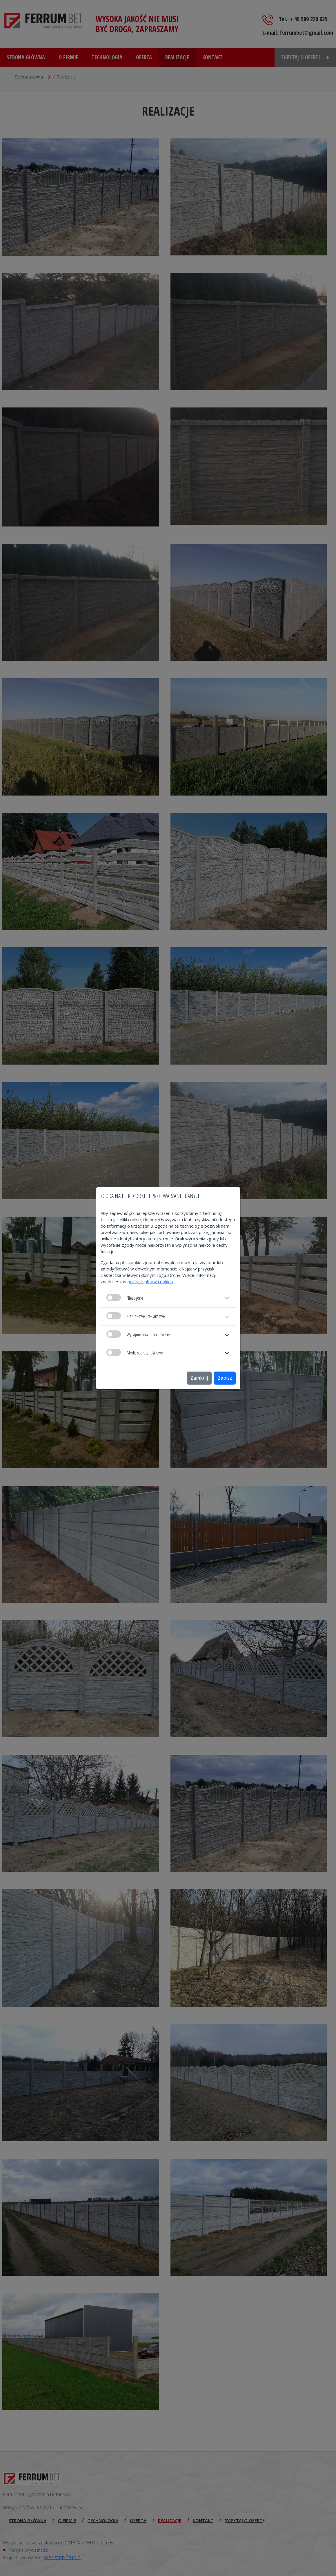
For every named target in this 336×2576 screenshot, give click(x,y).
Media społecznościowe (134, 1352)
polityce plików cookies (150, 1281)
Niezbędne (124, 1297)
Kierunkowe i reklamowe (135, 1315)
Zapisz (225, 1378)
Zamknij (199, 1378)
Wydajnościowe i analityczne (138, 1334)
